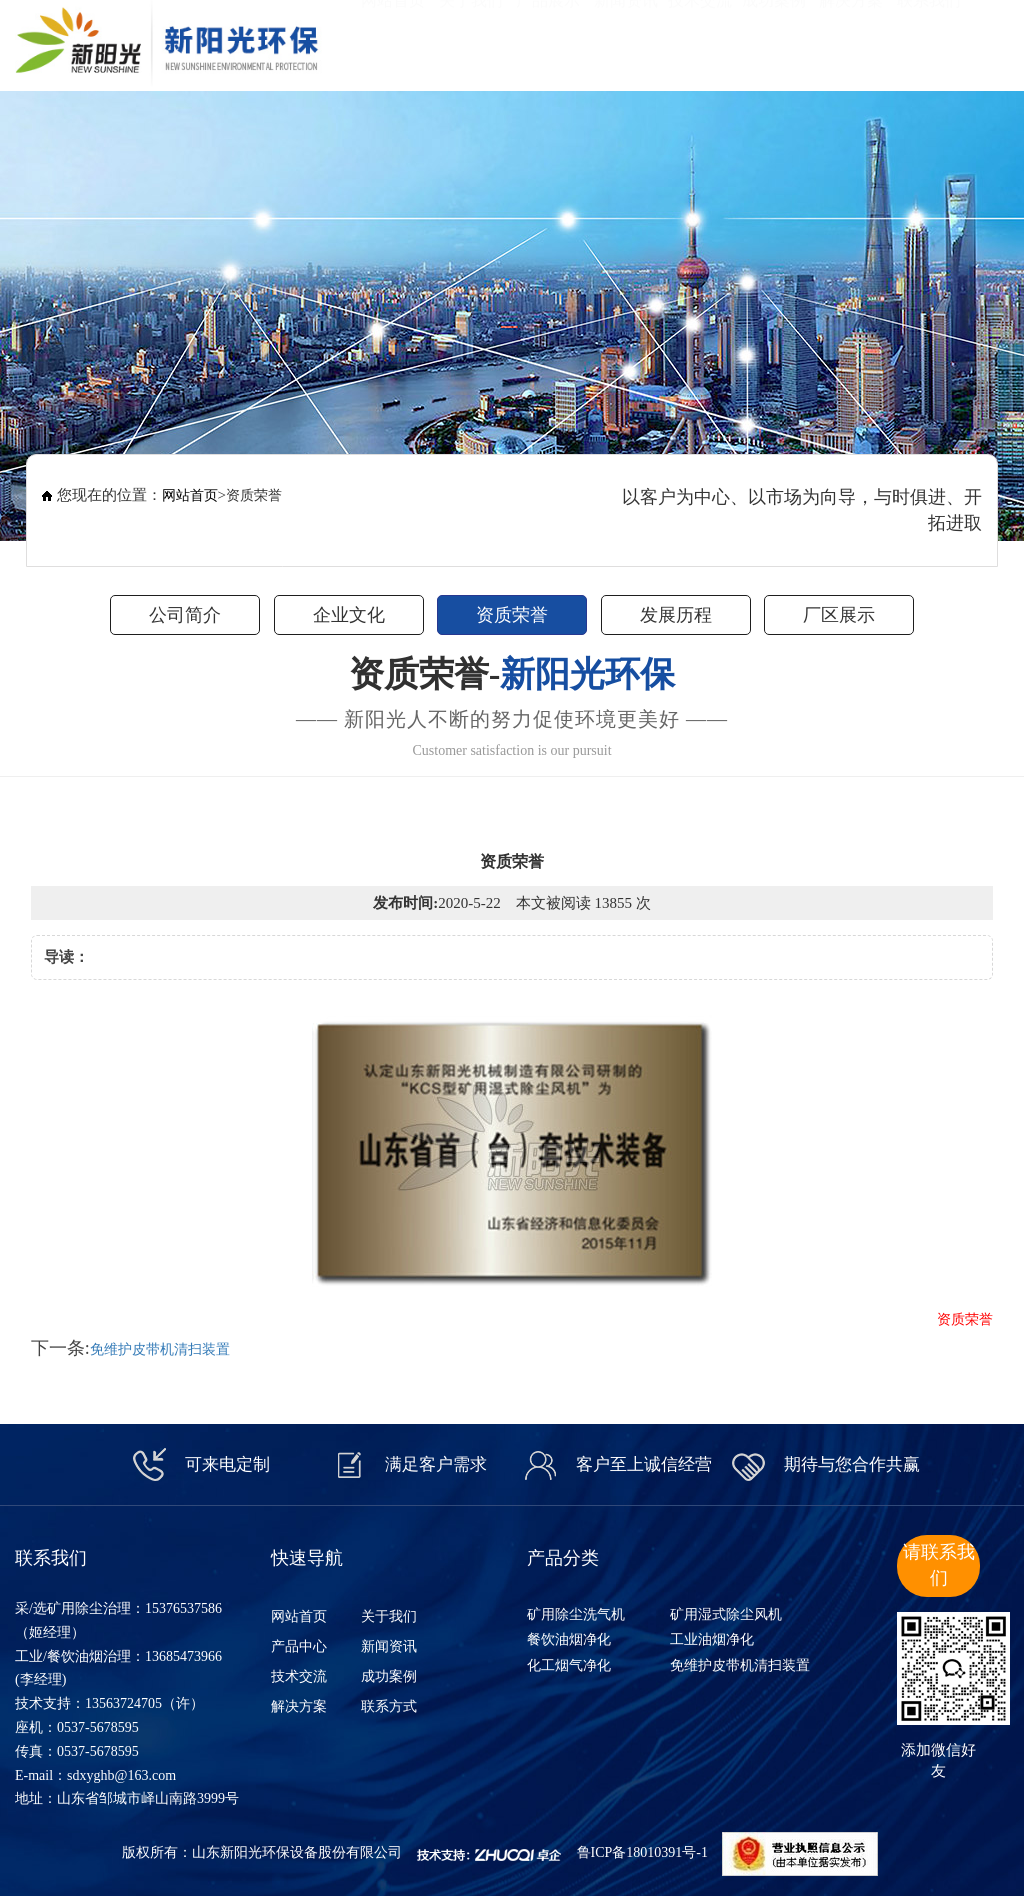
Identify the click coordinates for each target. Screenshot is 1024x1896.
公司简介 (185, 615)
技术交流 (700, 40)
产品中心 (299, 1646)
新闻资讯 (626, 40)
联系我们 (929, 40)
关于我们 (471, 40)
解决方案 (851, 40)
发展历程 (676, 615)
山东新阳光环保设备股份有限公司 (297, 1852)
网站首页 (393, 40)
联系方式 (389, 1706)
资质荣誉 (512, 615)
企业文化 (349, 615)
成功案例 (774, 40)
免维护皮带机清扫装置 (160, 1349)
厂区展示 (839, 615)
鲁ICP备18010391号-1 (642, 1852)
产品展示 (548, 40)
